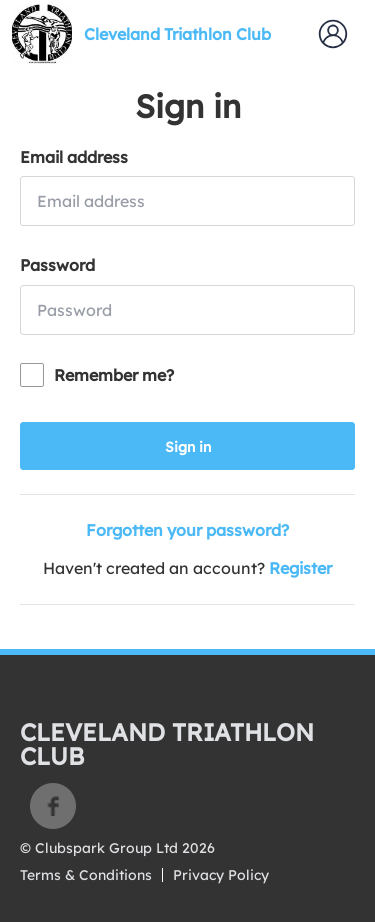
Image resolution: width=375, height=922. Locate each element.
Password (57, 265)
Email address (74, 157)
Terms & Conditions (86, 875)
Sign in (188, 447)
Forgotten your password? (187, 530)
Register (300, 568)
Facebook (53, 806)
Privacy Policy (221, 875)
